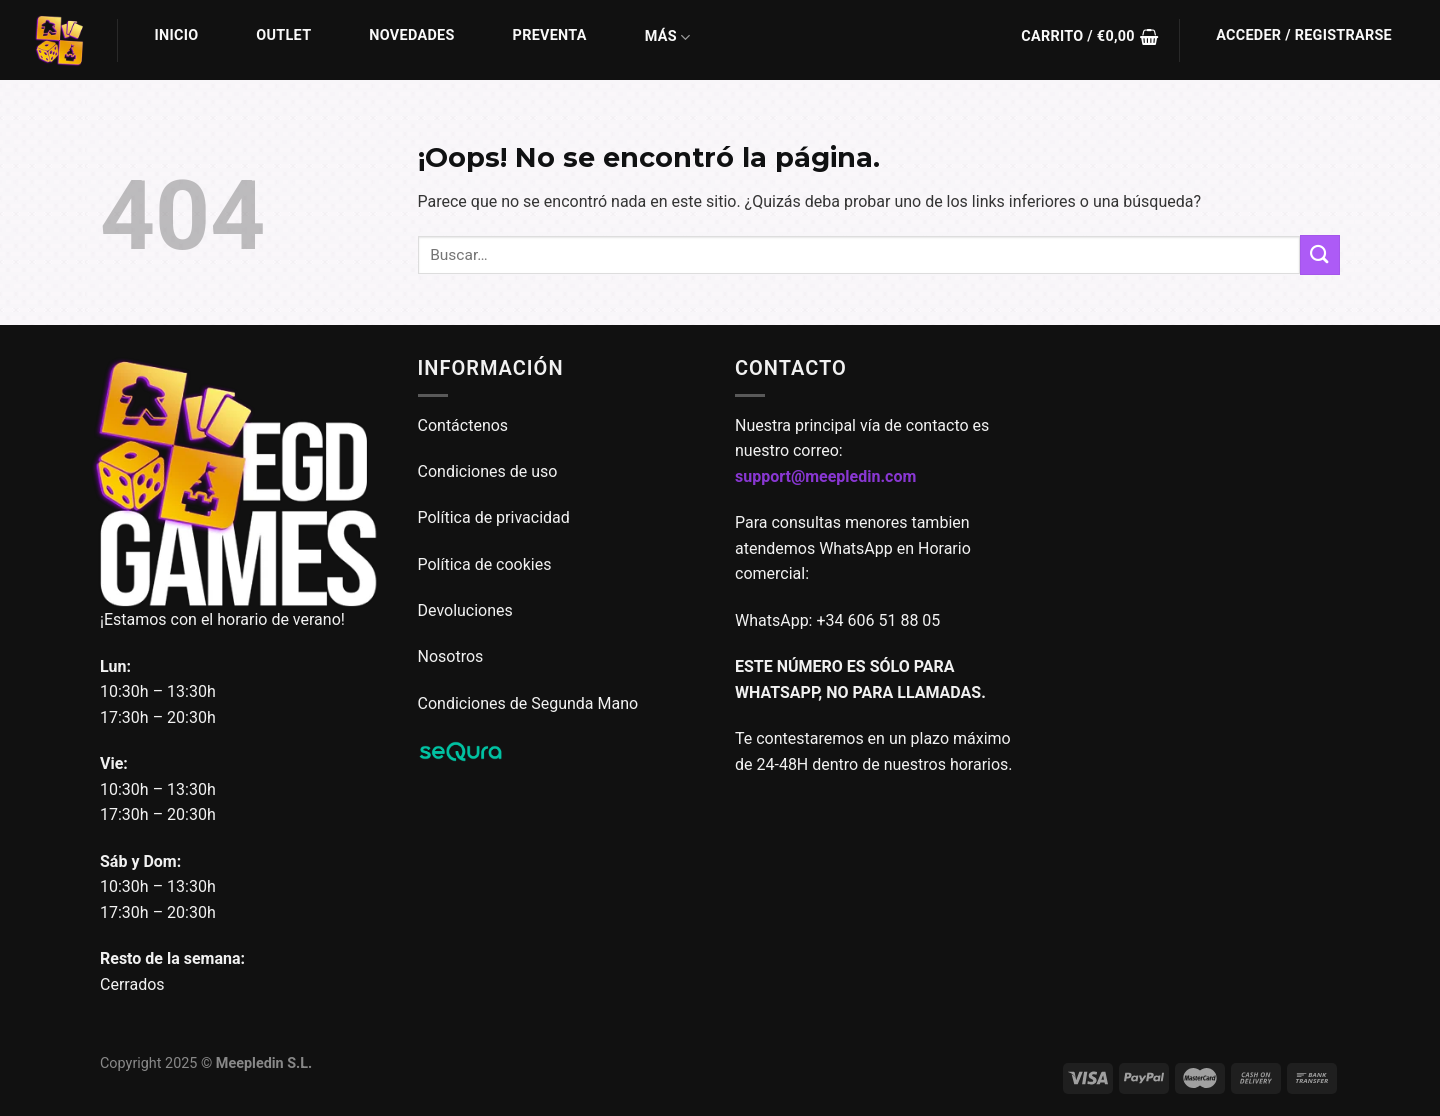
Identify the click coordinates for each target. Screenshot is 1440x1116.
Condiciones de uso (488, 471)
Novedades (411, 35)
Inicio (177, 35)
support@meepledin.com (825, 476)
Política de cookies (485, 564)
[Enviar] (1320, 254)
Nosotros (451, 656)
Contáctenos (465, 425)
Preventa (550, 35)
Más (668, 37)
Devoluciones (465, 610)
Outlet (283, 35)
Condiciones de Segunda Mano (528, 703)
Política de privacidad (494, 517)
